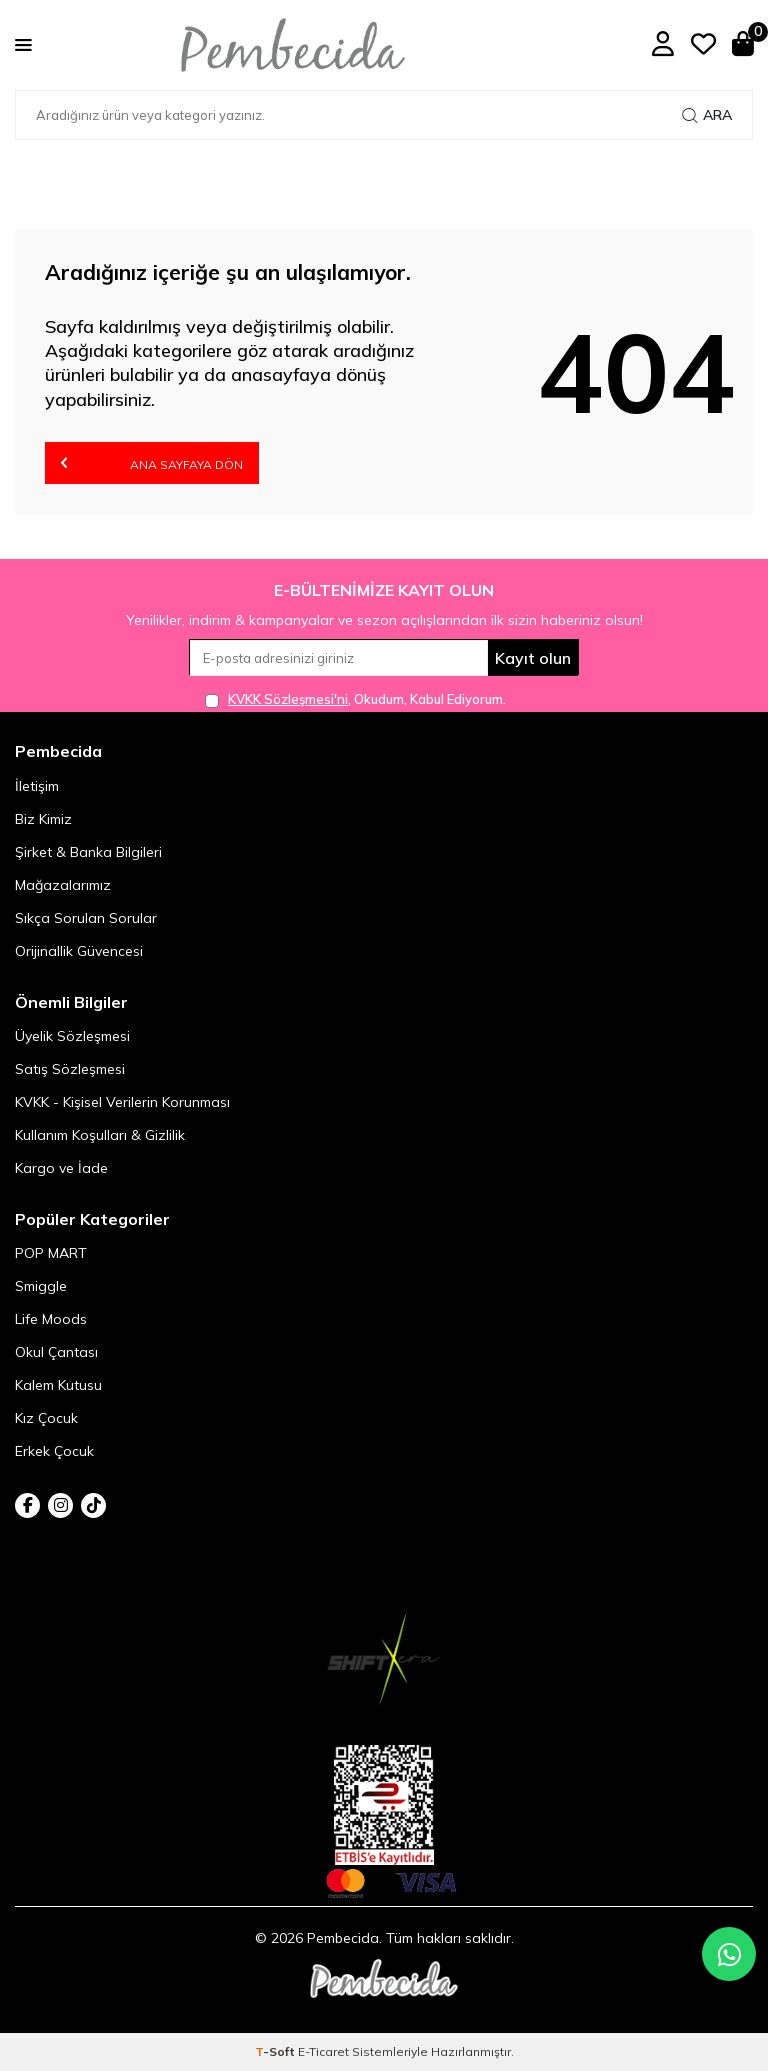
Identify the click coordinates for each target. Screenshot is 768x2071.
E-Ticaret (323, 2051)
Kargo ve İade (61, 1168)
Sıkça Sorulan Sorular (86, 918)
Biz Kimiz (43, 819)
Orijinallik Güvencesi (79, 951)
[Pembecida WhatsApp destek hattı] (729, 1954)
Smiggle (41, 1286)
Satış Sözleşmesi (70, 1069)
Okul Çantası (56, 1352)
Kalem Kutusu (58, 1385)
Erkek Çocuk (54, 1451)
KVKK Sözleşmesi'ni (288, 699)
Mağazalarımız (63, 885)
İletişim (37, 786)
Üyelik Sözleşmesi (72, 1036)
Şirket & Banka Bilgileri (88, 852)
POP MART (51, 1253)
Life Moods (51, 1319)
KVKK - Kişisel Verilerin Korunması (122, 1102)
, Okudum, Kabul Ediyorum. (355, 699)
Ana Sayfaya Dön (152, 462)
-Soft (276, 2051)
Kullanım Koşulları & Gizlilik (100, 1135)
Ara (707, 115)
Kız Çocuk (46, 1418)
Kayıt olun (533, 658)
